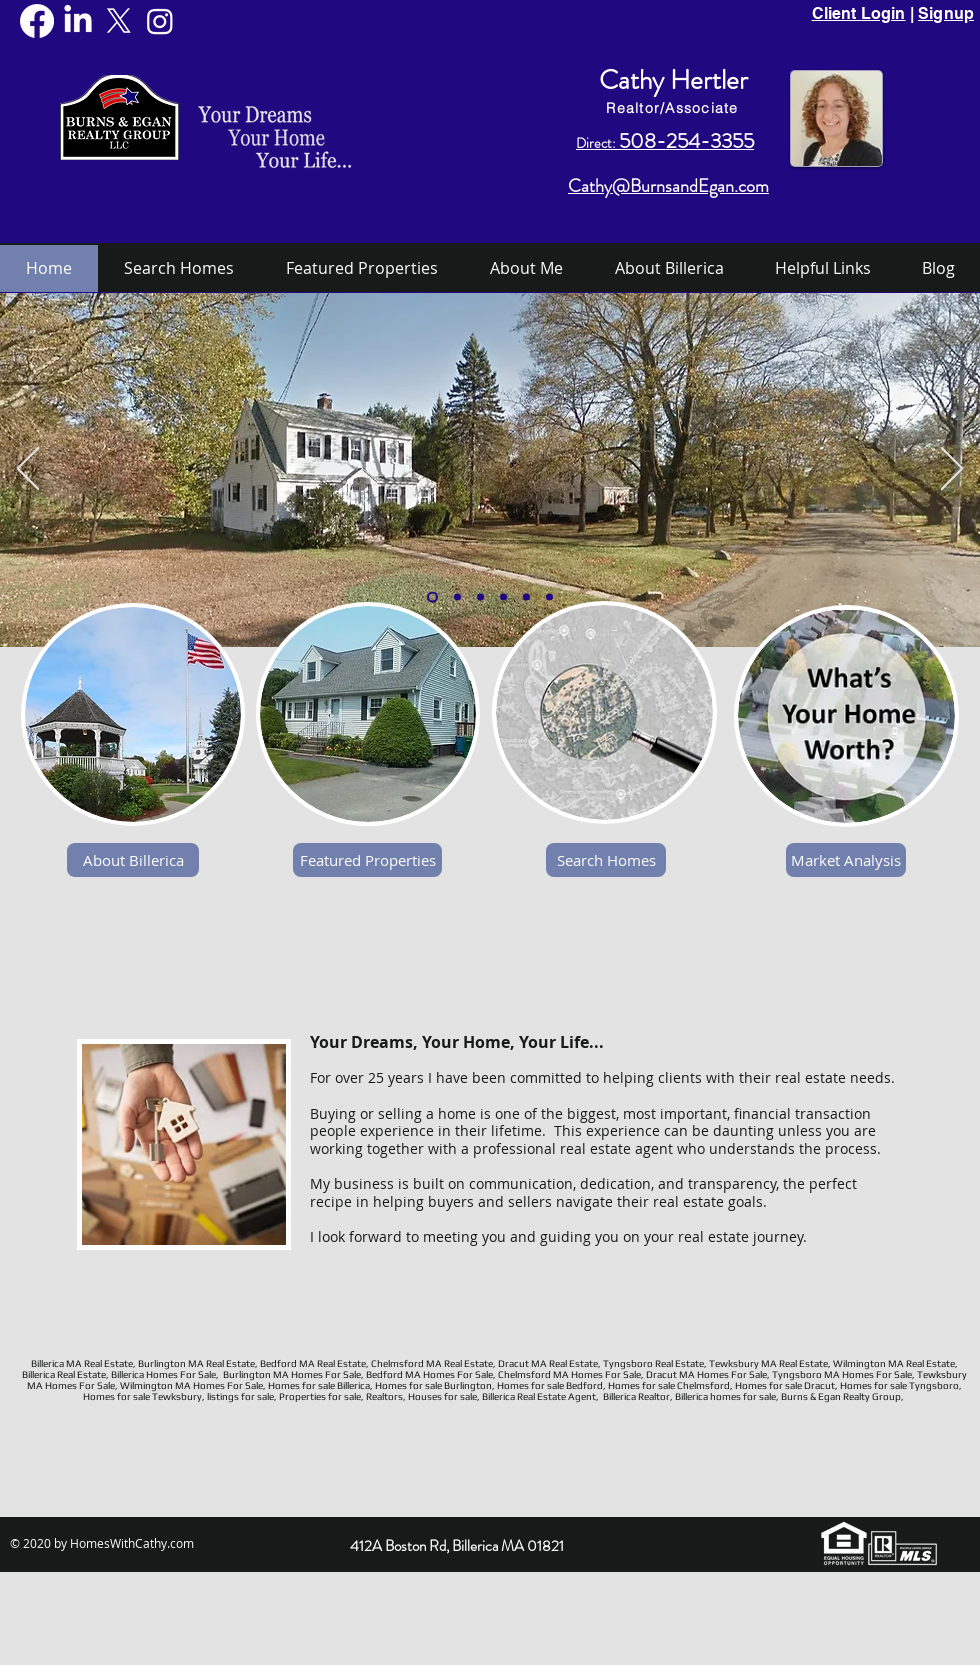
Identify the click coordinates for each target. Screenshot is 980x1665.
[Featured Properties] (367, 860)
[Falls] (526, 597)
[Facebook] (37, 21)
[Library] (503, 597)
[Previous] (28, 470)
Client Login (859, 13)
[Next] (952, 470)
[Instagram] (160, 21)
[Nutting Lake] (457, 597)
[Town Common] (480, 597)
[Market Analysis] (846, 860)
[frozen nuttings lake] (549, 597)
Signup (946, 13)
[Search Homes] (606, 860)
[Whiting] (432, 597)
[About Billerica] (133, 860)
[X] (119, 21)
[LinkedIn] (78, 21)
